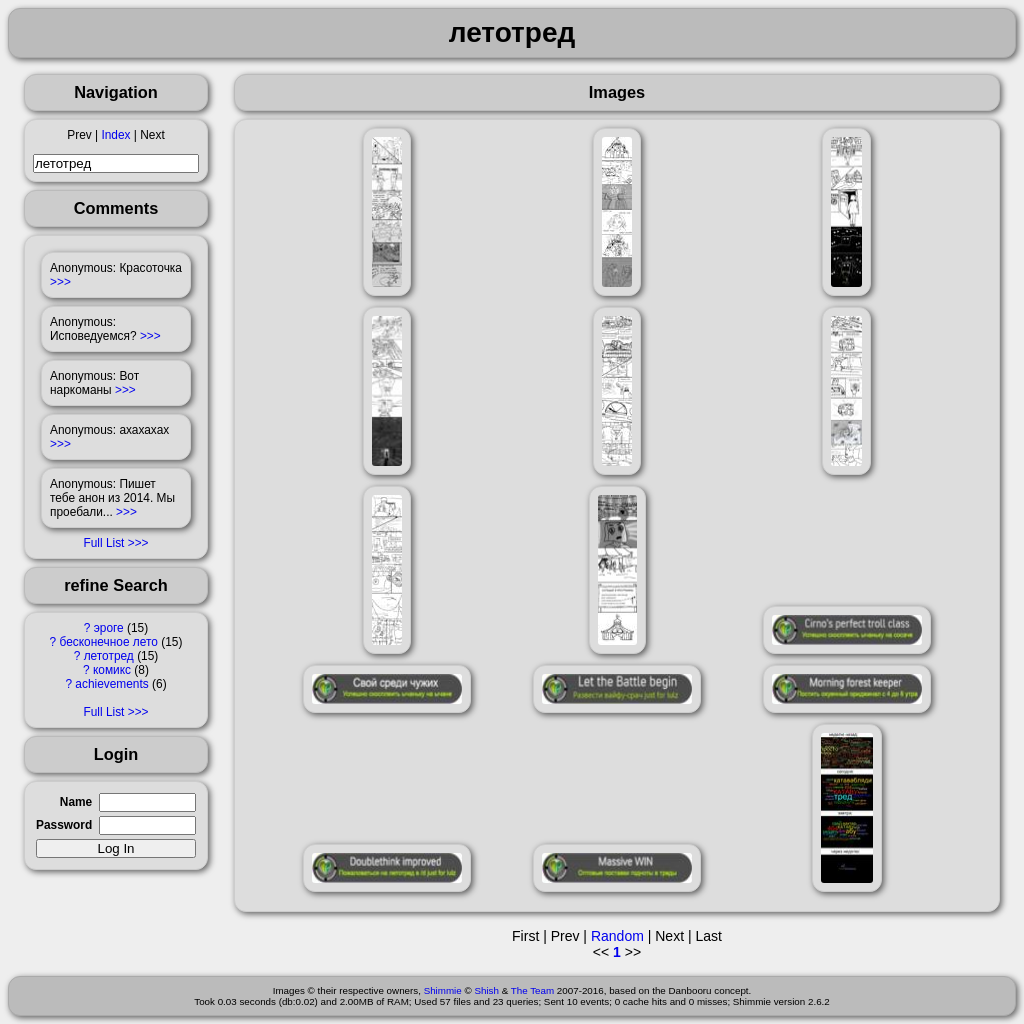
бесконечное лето (109, 642)
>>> (60, 282)
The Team (532, 990)
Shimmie (443, 990)
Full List (103, 543)
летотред (109, 656)
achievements (111, 684)
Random (617, 936)
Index (115, 135)
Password (64, 825)
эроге (109, 628)
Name (76, 802)
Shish (486, 990)
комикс (112, 670)
